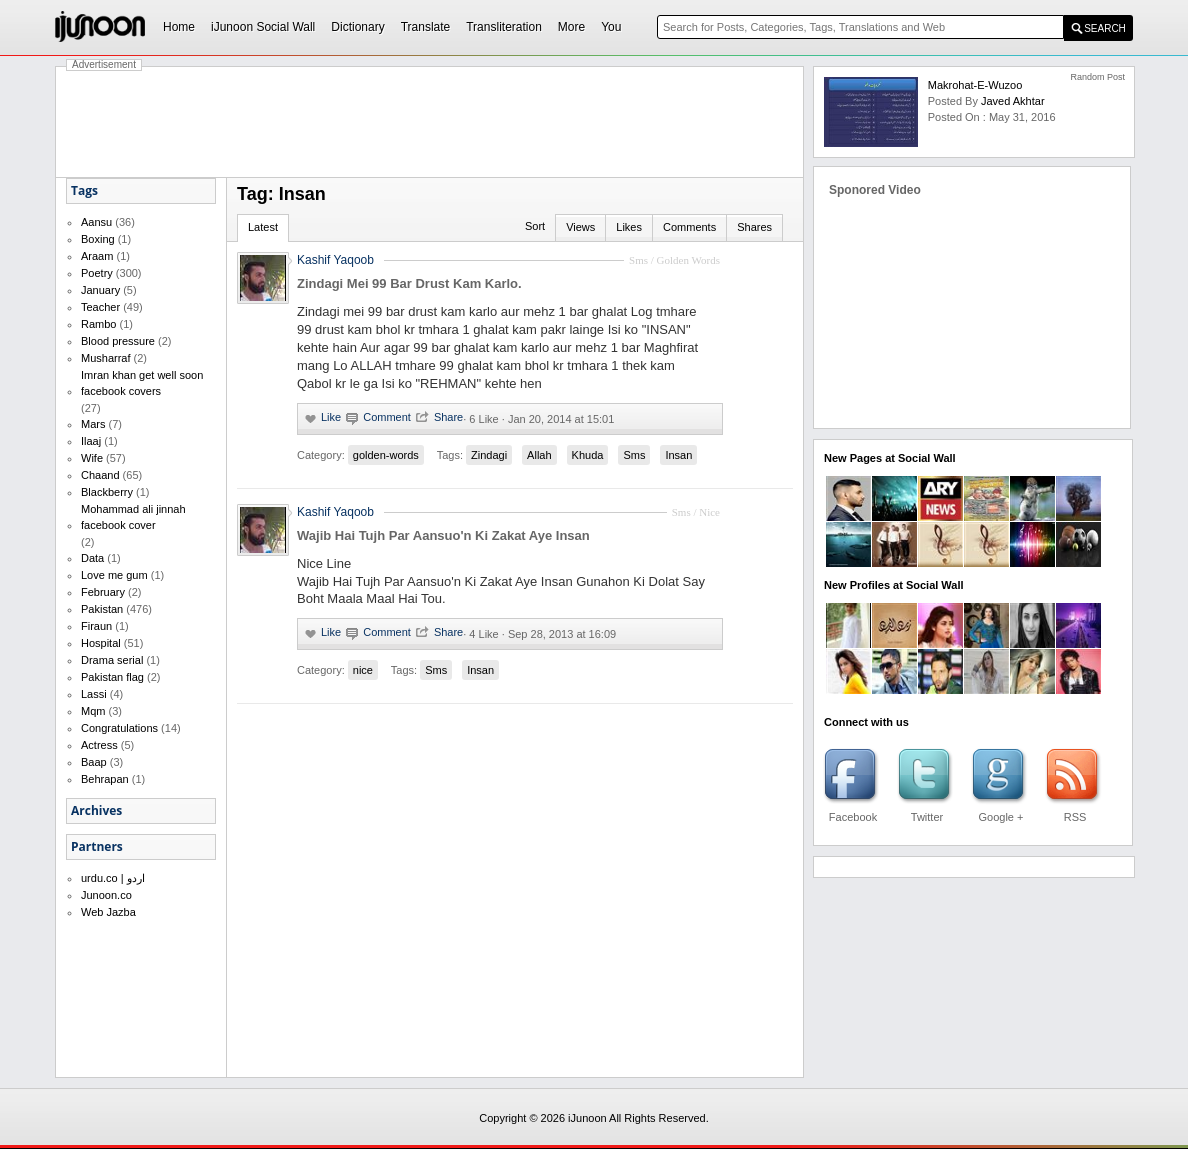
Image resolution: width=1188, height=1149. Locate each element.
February (103, 592)
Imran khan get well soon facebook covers (142, 383)
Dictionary (357, 27)
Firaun (96, 626)
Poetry (97, 273)
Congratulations (119, 728)
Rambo (98, 324)
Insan (678, 455)
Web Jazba (108, 912)
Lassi (94, 694)
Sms (634, 455)
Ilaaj (91, 441)
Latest (263, 227)
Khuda (588, 455)
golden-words (386, 455)
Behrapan (105, 779)
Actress (99, 745)
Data (92, 558)
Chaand (100, 475)
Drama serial (112, 660)
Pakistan (102, 609)
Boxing (98, 239)
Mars (93, 424)
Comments (689, 227)
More (571, 27)
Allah (539, 455)
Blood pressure (118, 341)
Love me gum (114, 575)
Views (580, 227)
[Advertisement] (430, 122)
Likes (629, 227)
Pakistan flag (112, 677)
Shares (754, 227)
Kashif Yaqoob (335, 260)
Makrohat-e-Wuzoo (975, 85)
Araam (97, 256)
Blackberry (107, 492)
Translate (426, 27)
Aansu (96, 222)
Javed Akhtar (1013, 101)
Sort (535, 226)
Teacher (100, 307)
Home (179, 27)
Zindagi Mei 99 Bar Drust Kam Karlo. (409, 283)
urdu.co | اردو (113, 878)
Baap (94, 762)
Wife (92, 458)
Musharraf (106, 358)
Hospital (101, 643)
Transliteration (504, 27)
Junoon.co (106, 895)
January (100, 290)
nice (363, 670)
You (611, 27)
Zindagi (489, 455)
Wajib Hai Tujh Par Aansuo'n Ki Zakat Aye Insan (443, 535)
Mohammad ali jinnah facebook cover (133, 517)
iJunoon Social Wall (263, 27)
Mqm (93, 711)
